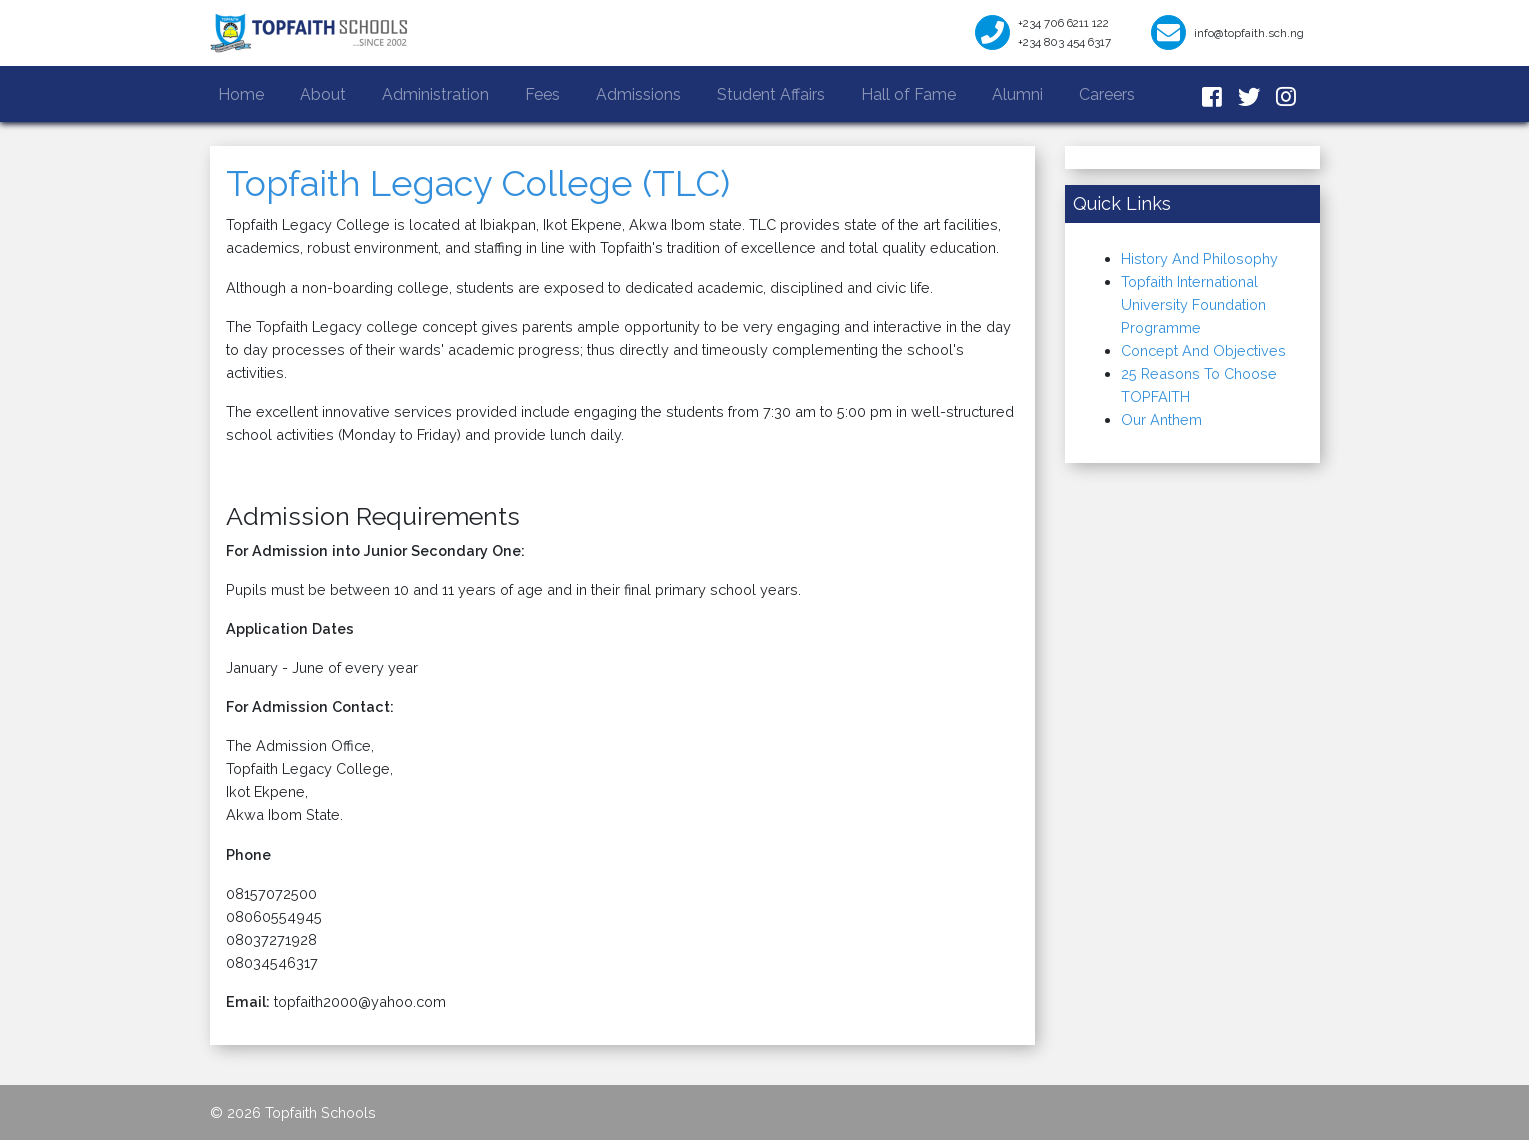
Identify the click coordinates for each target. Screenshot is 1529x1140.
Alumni (1017, 94)
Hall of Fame (908, 94)
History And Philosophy (1199, 258)
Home (245, 92)
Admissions (638, 94)
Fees (542, 94)
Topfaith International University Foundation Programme (1193, 304)
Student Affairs (771, 94)
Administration (435, 94)
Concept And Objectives (1203, 350)
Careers (1107, 94)
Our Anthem (1161, 419)
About (323, 94)
